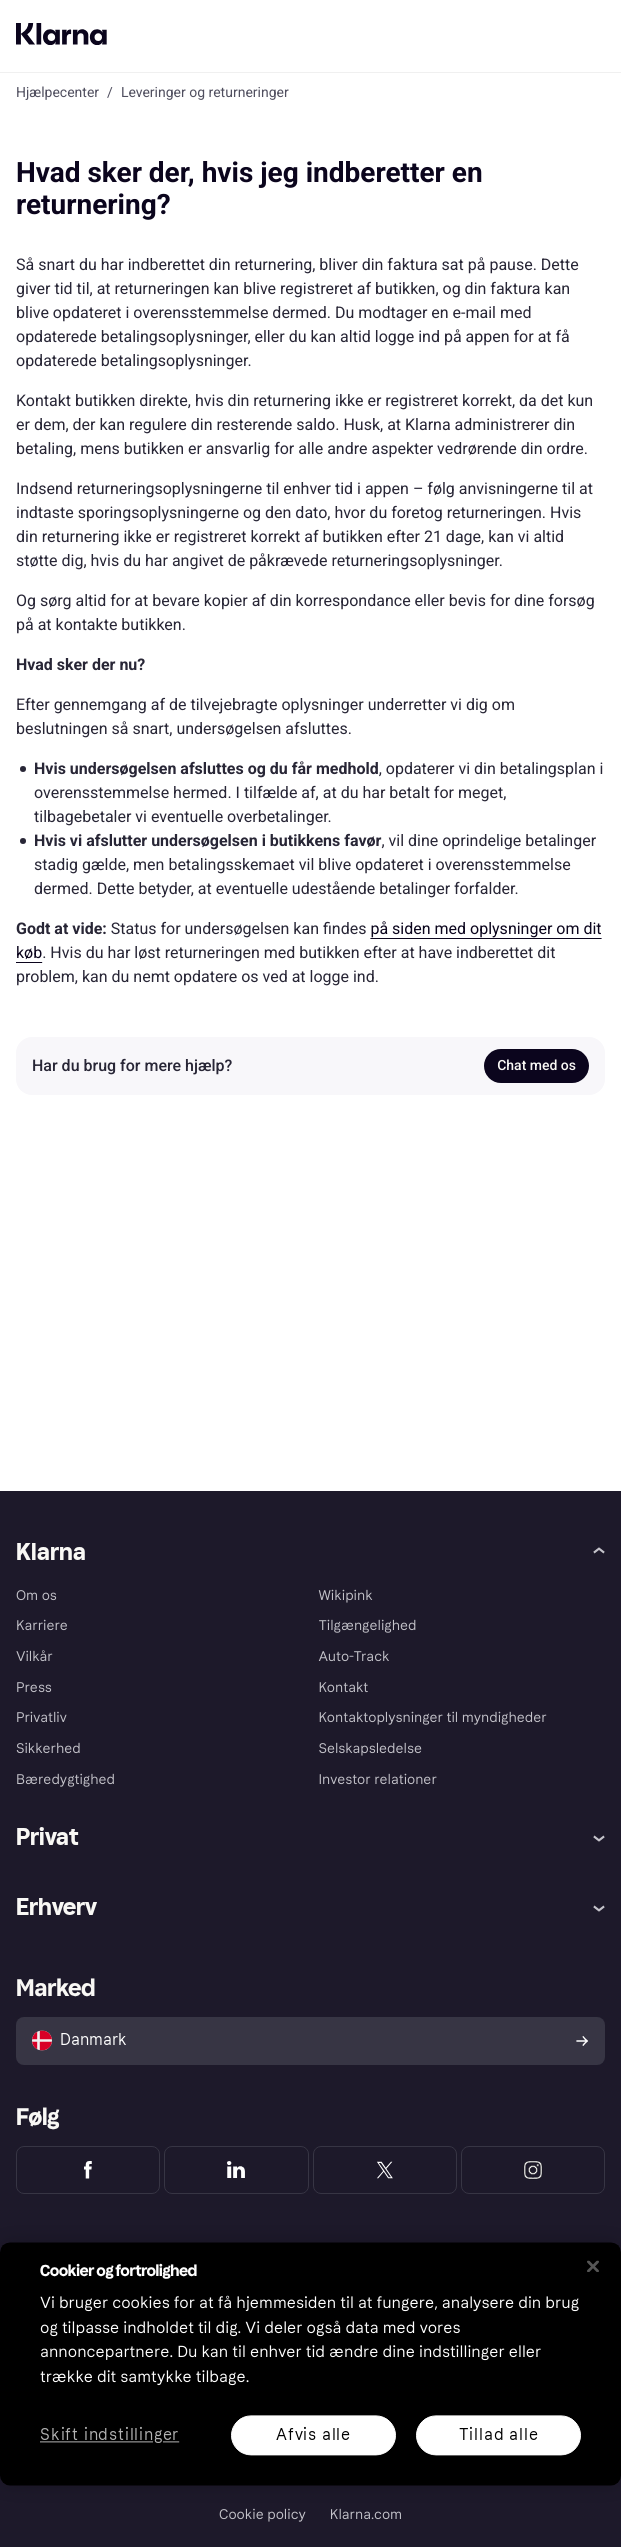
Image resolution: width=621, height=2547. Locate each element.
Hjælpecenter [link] (57, 93)
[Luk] (593, 2266)
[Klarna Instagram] (533, 2170)
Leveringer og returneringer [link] (205, 93)
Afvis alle (313, 2434)
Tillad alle (499, 2434)
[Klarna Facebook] (88, 2170)
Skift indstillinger (109, 2435)
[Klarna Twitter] (385, 2170)
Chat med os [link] (536, 1066)
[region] (310, 2363)
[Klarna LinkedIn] (236, 2170)
